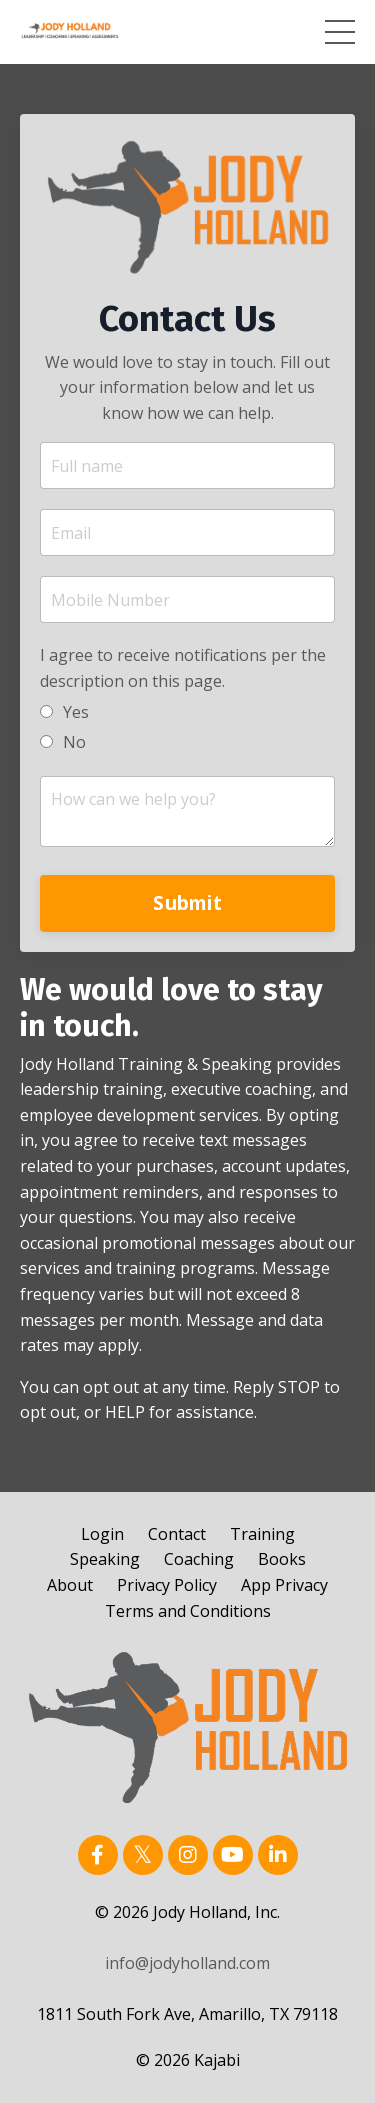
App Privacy (284, 1585)
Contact (177, 1534)
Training (262, 1534)
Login (102, 1534)
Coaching (199, 1559)
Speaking (105, 1559)
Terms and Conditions (188, 1611)
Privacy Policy (167, 1585)
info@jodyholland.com (187, 1963)
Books (282, 1559)
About (70, 1585)
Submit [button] (187, 902)
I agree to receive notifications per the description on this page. (183, 668)
